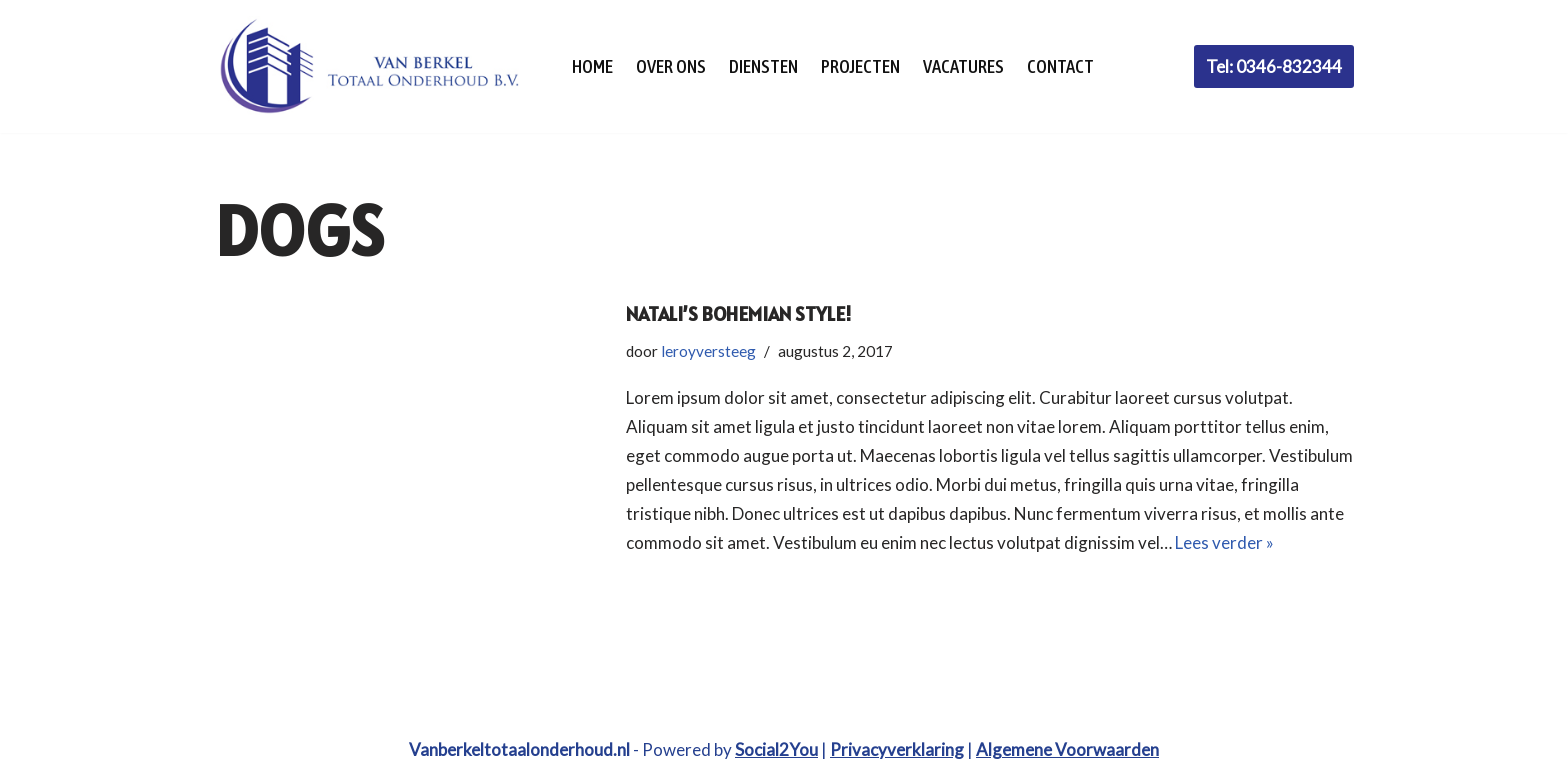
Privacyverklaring (897, 749)
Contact (1060, 66)
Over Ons (671, 66)
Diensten (763, 66)
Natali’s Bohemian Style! (739, 314)
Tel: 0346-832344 (1274, 66)
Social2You (776, 749)
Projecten (860, 66)
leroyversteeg (708, 351)
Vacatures (963, 66)
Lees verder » (1224, 542)
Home (592, 66)
